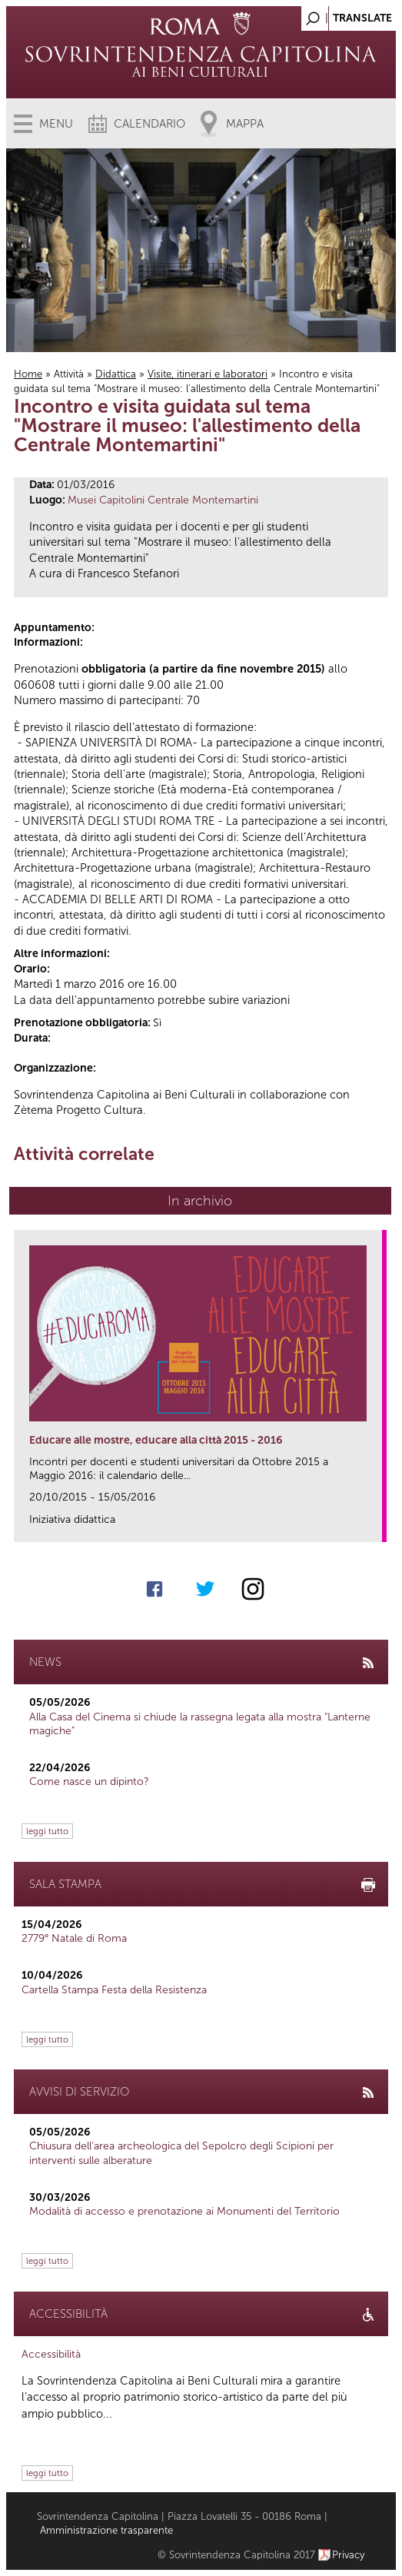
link (375, 1525)
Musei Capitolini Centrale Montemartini (163, 500)
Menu (56, 124)
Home (28, 374)
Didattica (115, 374)
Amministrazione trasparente (106, 2530)
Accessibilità (51, 2354)
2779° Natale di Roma (74, 1938)
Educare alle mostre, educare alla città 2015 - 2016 (155, 1440)
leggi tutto (47, 1831)
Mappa (245, 124)
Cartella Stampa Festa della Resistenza (114, 1989)
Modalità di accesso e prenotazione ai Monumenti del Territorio (184, 2211)
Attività (69, 374)
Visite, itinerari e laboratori (207, 374)
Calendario (149, 124)
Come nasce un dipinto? (89, 1781)
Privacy (348, 2555)
